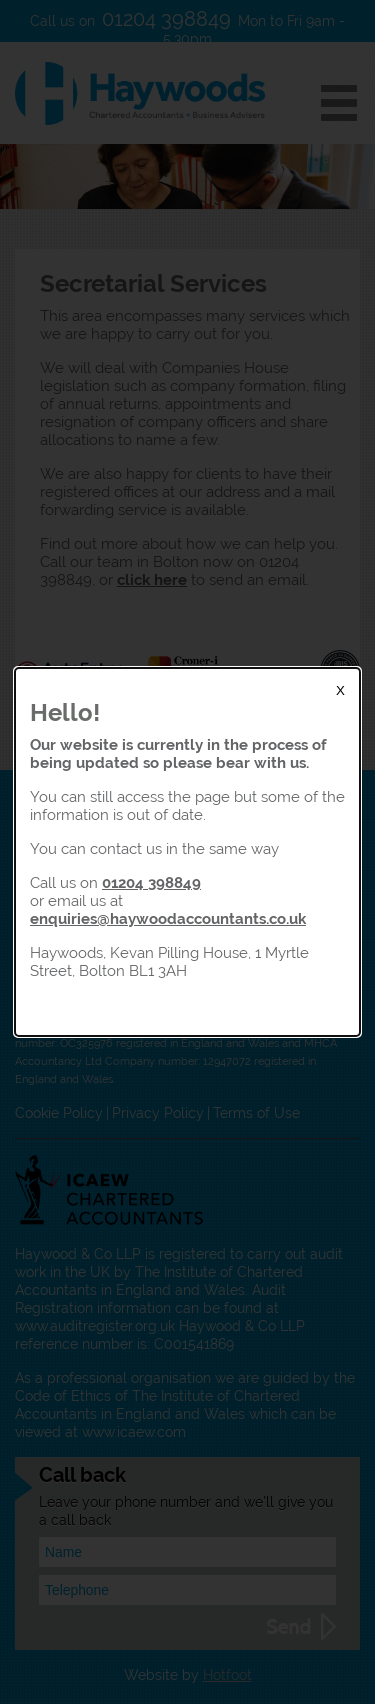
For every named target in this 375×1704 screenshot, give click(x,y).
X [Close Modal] (340, 690)
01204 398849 (151, 882)
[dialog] (187, 852)
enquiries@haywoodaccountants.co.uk (168, 918)
